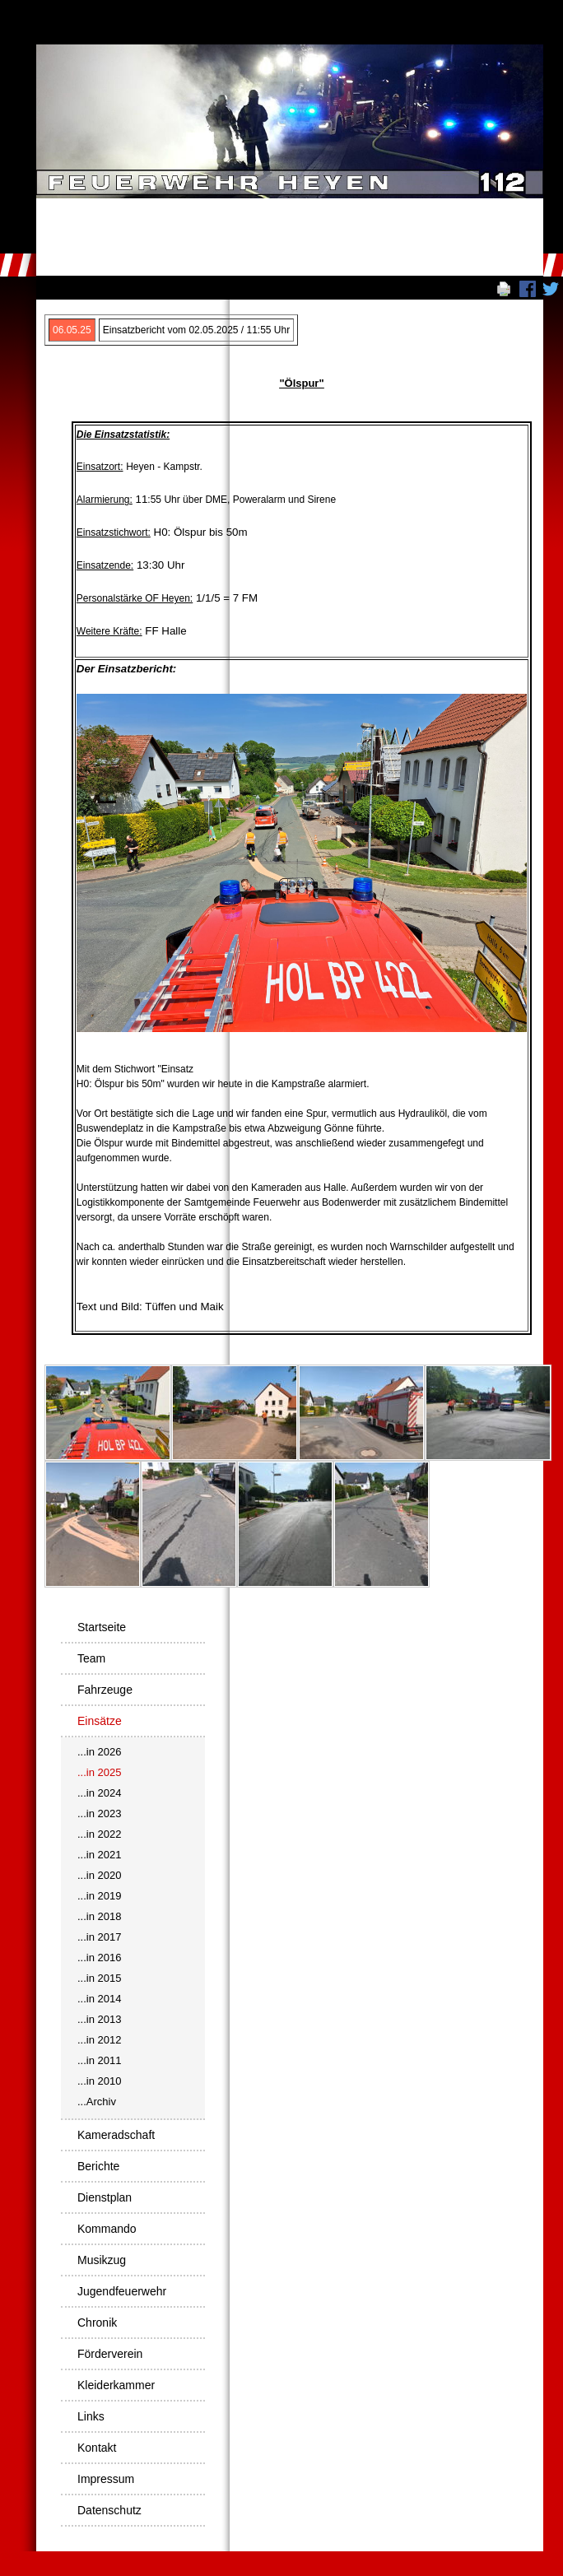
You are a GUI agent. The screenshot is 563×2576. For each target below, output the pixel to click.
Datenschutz (109, 2510)
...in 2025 (99, 1772)
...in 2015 (99, 1978)
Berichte (98, 2166)
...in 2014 (99, 1998)
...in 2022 (99, 1834)
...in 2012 (99, 2040)
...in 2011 (99, 2060)
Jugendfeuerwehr (121, 2291)
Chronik (97, 2322)
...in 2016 (99, 1957)
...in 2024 (99, 1793)
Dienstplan (104, 2197)
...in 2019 (99, 1896)
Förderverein (109, 2353)
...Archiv (96, 2101)
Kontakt (96, 2447)
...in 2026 (99, 1752)
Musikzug (101, 2260)
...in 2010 (99, 2081)
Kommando (107, 2228)
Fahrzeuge (105, 1689)
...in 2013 (99, 2019)
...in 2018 (99, 1916)
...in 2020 (99, 1875)
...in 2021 (99, 1854)
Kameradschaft (116, 2134)
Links (91, 2416)
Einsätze (99, 1720)
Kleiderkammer (116, 2385)
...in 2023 (99, 1813)
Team (91, 1658)
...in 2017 (99, 1937)
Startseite (101, 1627)
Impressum (105, 2478)
